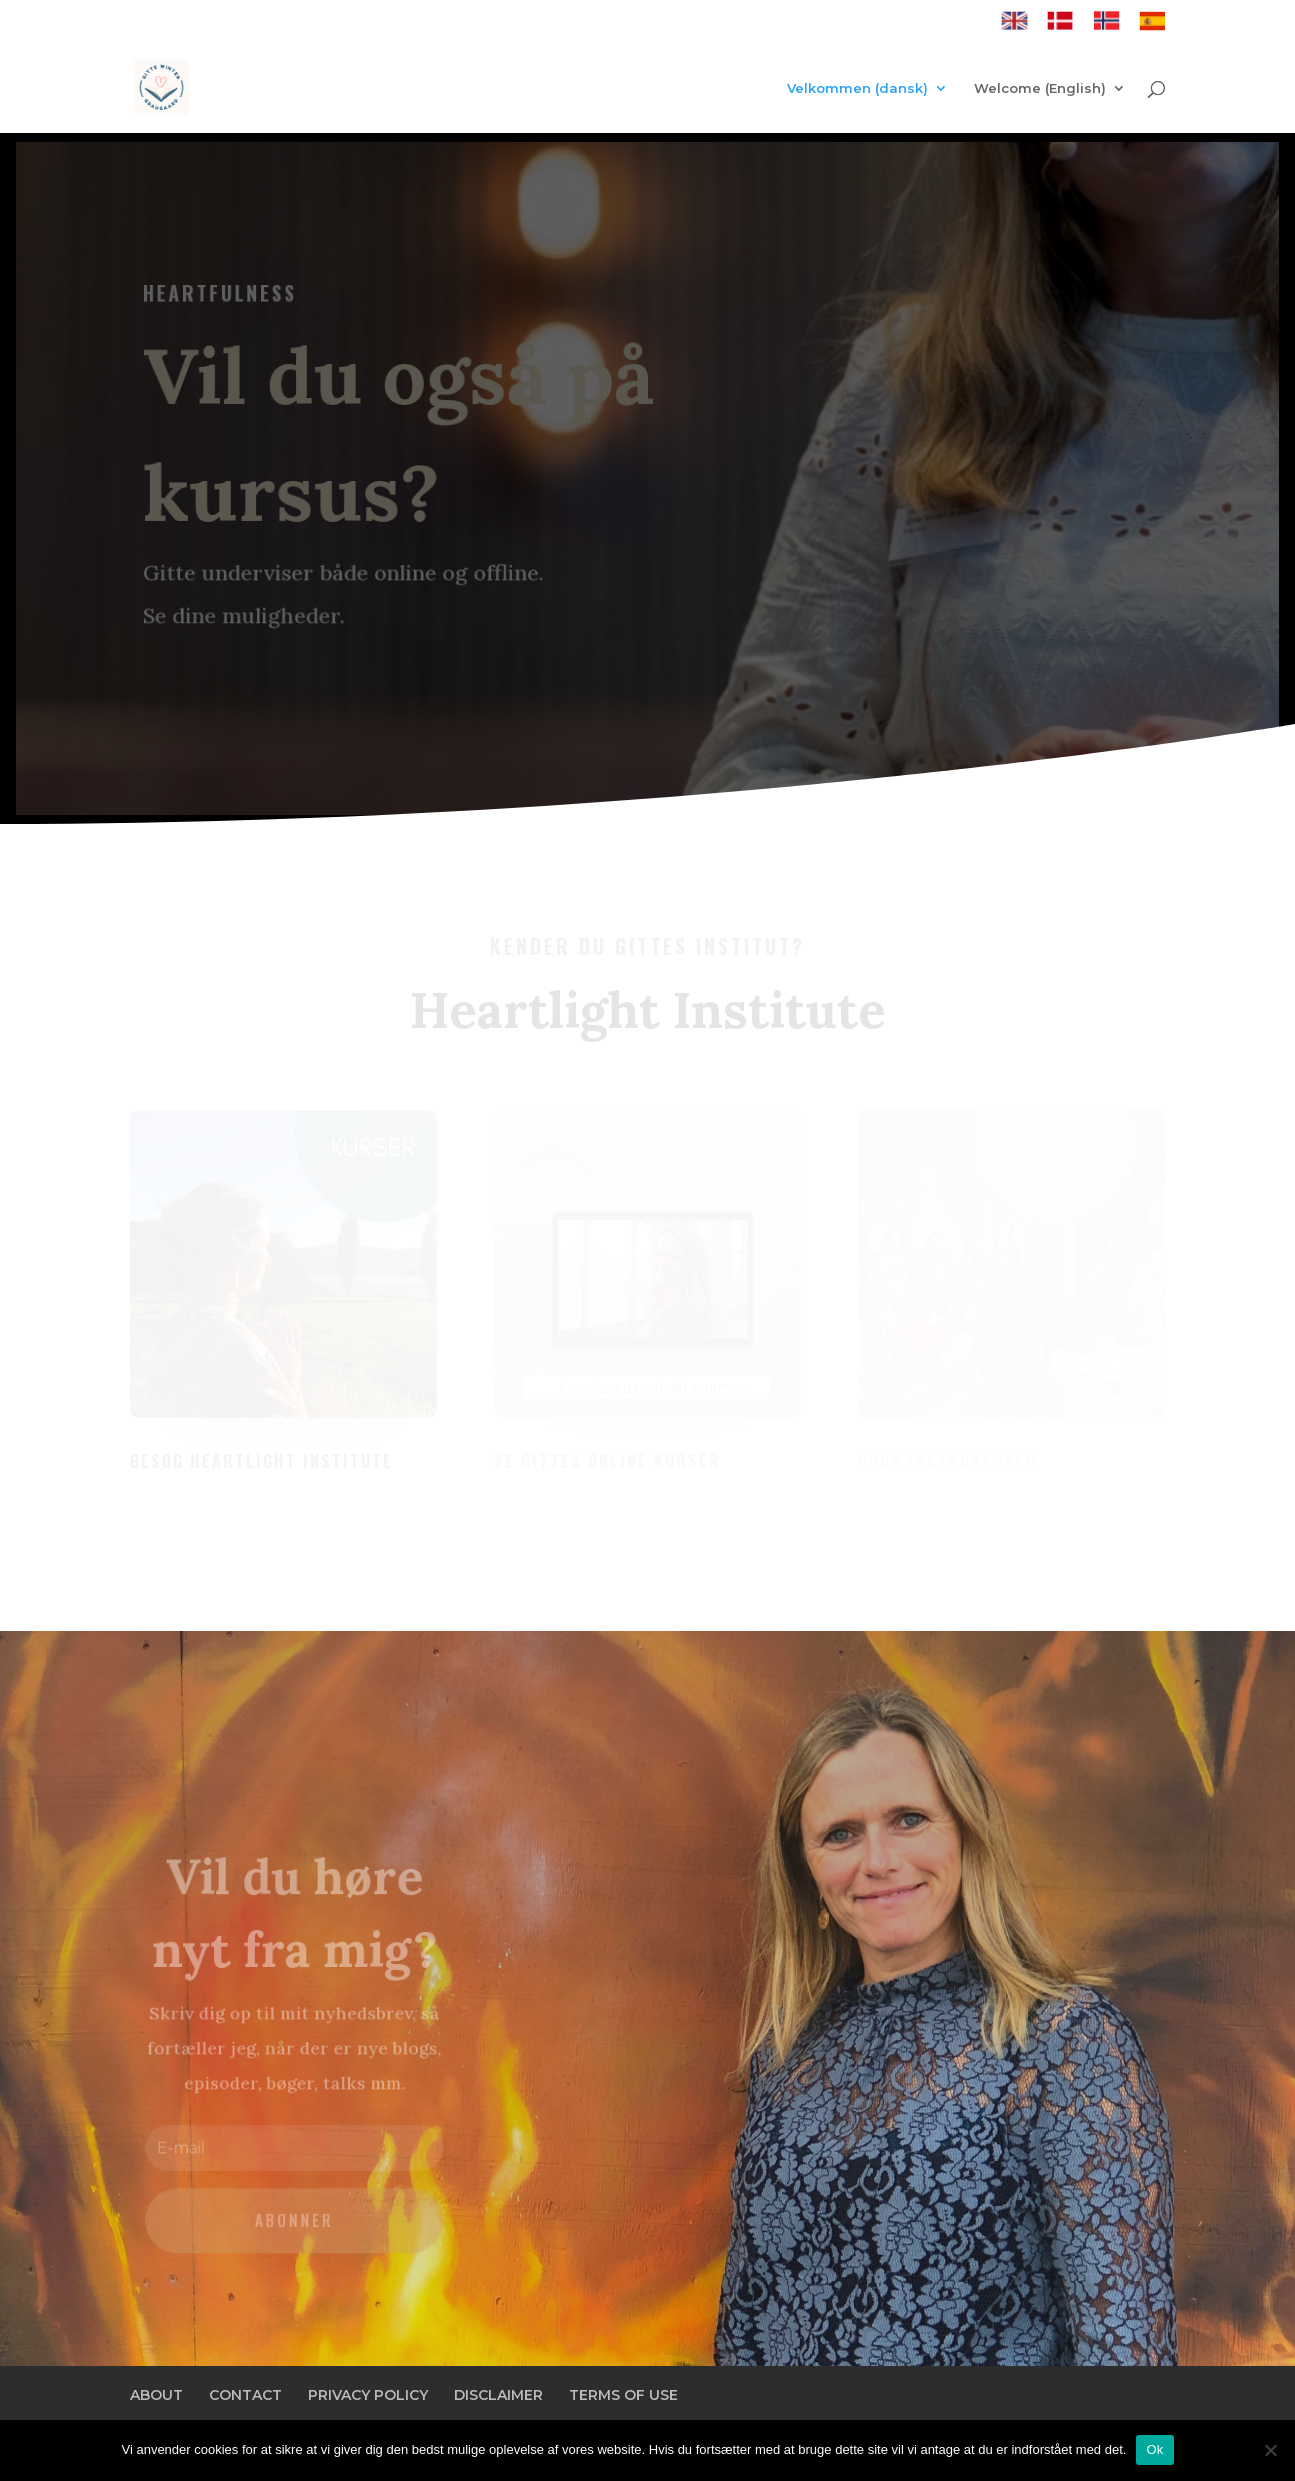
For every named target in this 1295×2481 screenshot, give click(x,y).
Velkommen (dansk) (857, 88)
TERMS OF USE (623, 2395)
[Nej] (1270, 2450)
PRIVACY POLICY (368, 2395)
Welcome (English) (1040, 88)
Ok (1154, 2449)
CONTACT (245, 2395)
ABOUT (156, 2395)
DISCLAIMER (498, 2395)
